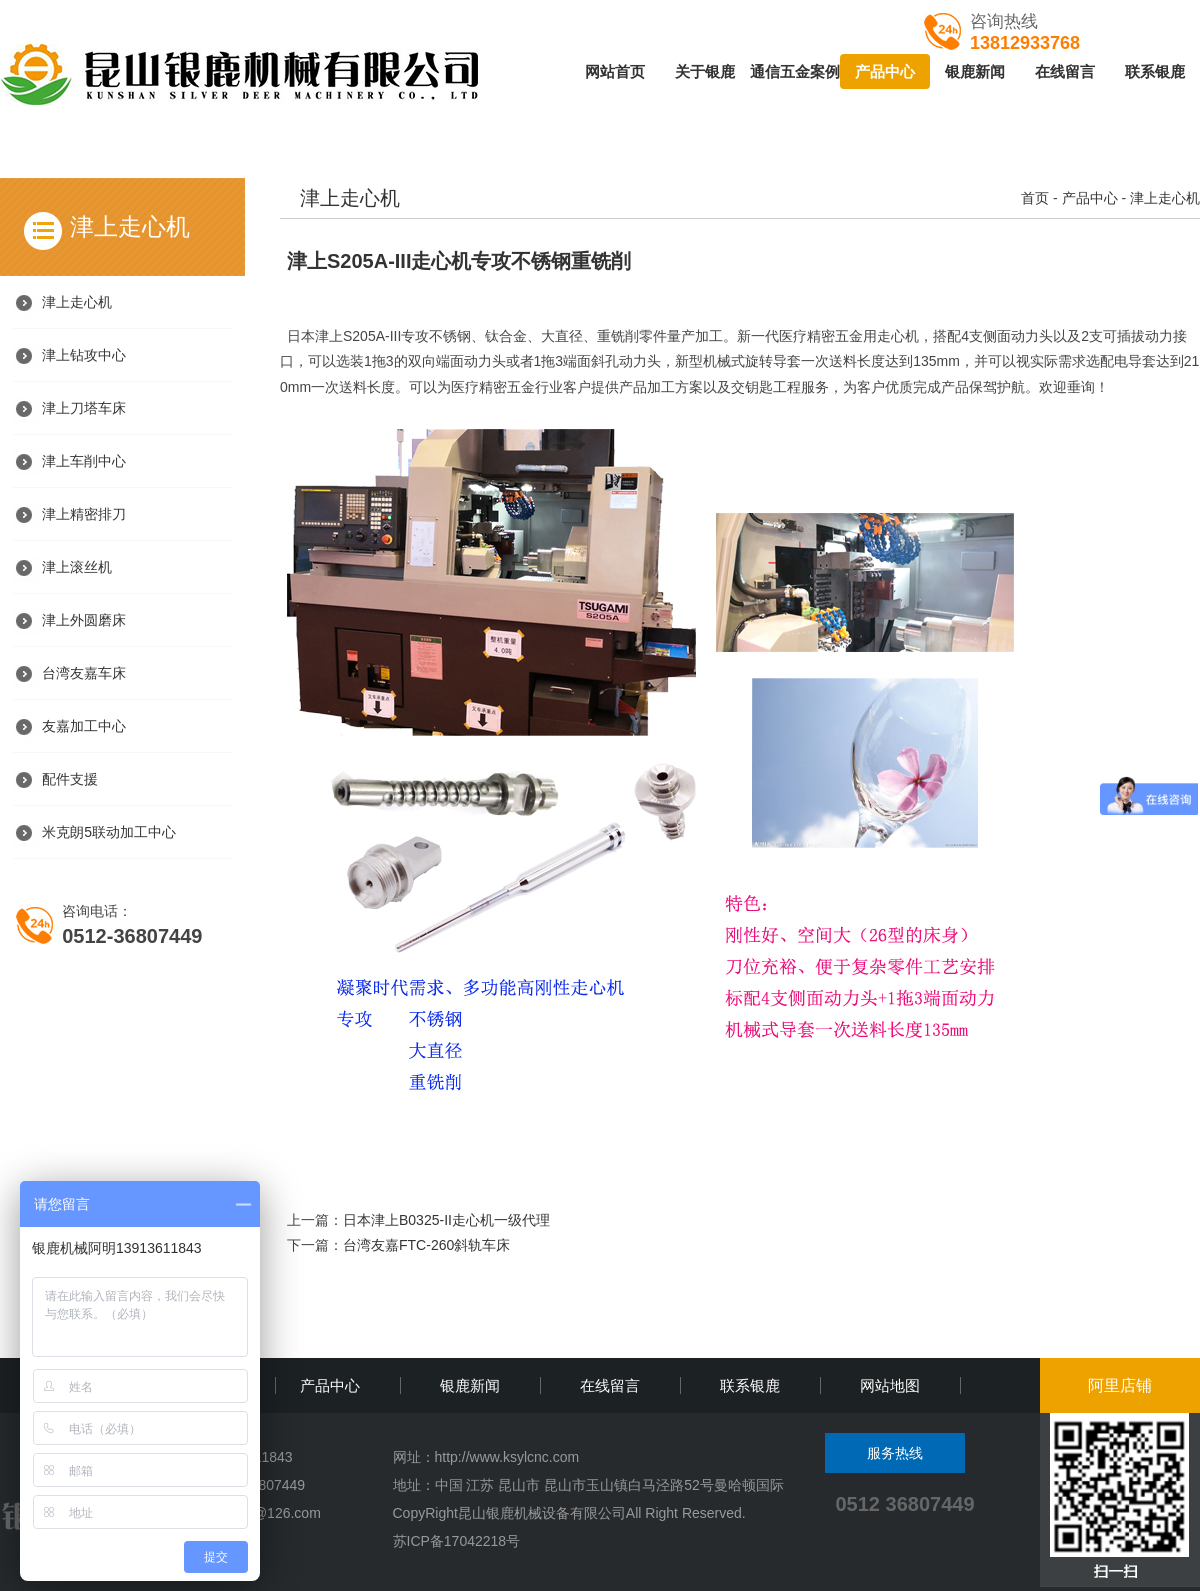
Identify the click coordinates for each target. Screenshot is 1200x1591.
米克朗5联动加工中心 (109, 832)
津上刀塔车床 (84, 408)
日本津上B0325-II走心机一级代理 (446, 1220)
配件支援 (70, 779)
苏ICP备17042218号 (457, 1541)
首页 (1035, 198)
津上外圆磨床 (84, 620)
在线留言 (1065, 71)
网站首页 (615, 71)
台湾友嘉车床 (84, 673)
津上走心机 (77, 302)
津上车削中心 (84, 461)
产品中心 (885, 71)
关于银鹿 (705, 71)
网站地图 (890, 1385)
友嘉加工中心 (84, 726)
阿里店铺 (1120, 1385)
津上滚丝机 (77, 567)
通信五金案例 (795, 71)
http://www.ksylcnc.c (497, 1457)
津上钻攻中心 (84, 355)
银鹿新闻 (975, 71)
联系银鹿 (1155, 71)
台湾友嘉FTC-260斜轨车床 (426, 1245)
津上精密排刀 (84, 514)
